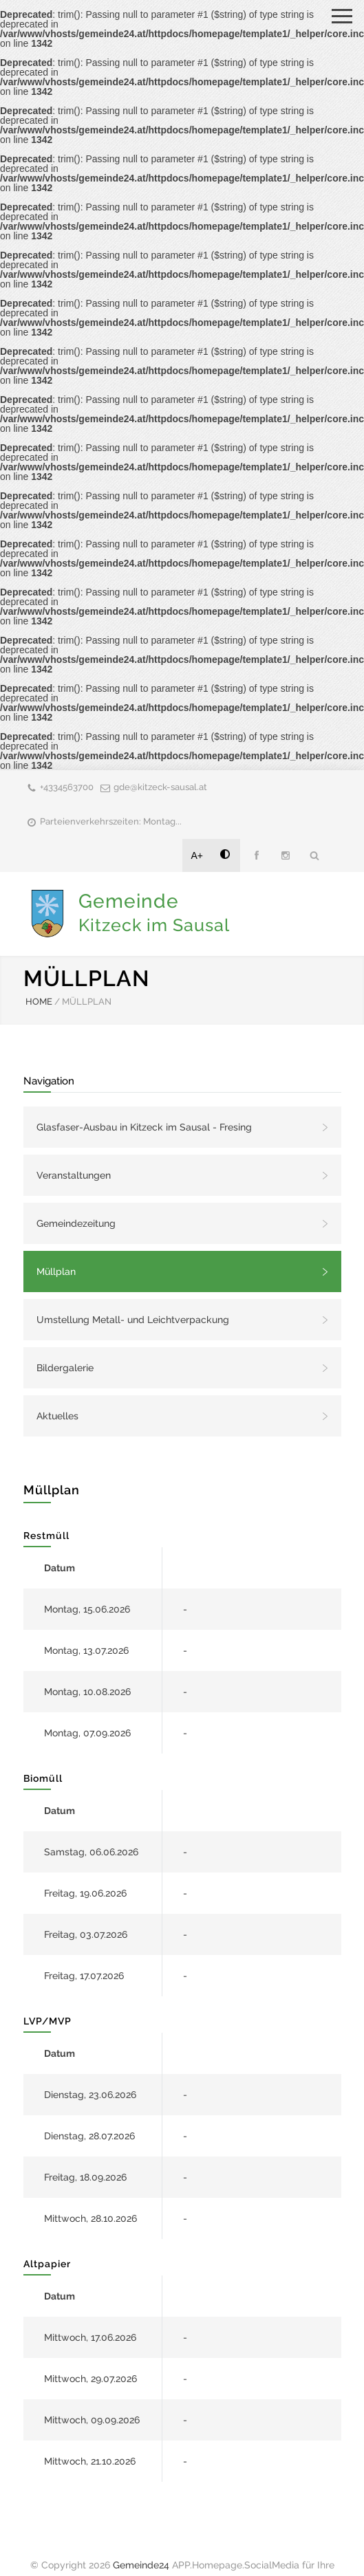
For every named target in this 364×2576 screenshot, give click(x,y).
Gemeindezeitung (76, 1223)
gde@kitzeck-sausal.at (160, 787)
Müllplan (56, 1271)
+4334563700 (67, 787)
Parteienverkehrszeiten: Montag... (111, 821)
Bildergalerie (65, 1367)
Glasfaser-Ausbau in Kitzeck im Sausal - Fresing (144, 1127)
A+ (197, 855)
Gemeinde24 (141, 2564)
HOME (38, 1001)
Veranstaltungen (73, 1175)
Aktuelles (57, 1415)
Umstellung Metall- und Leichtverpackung (132, 1319)
